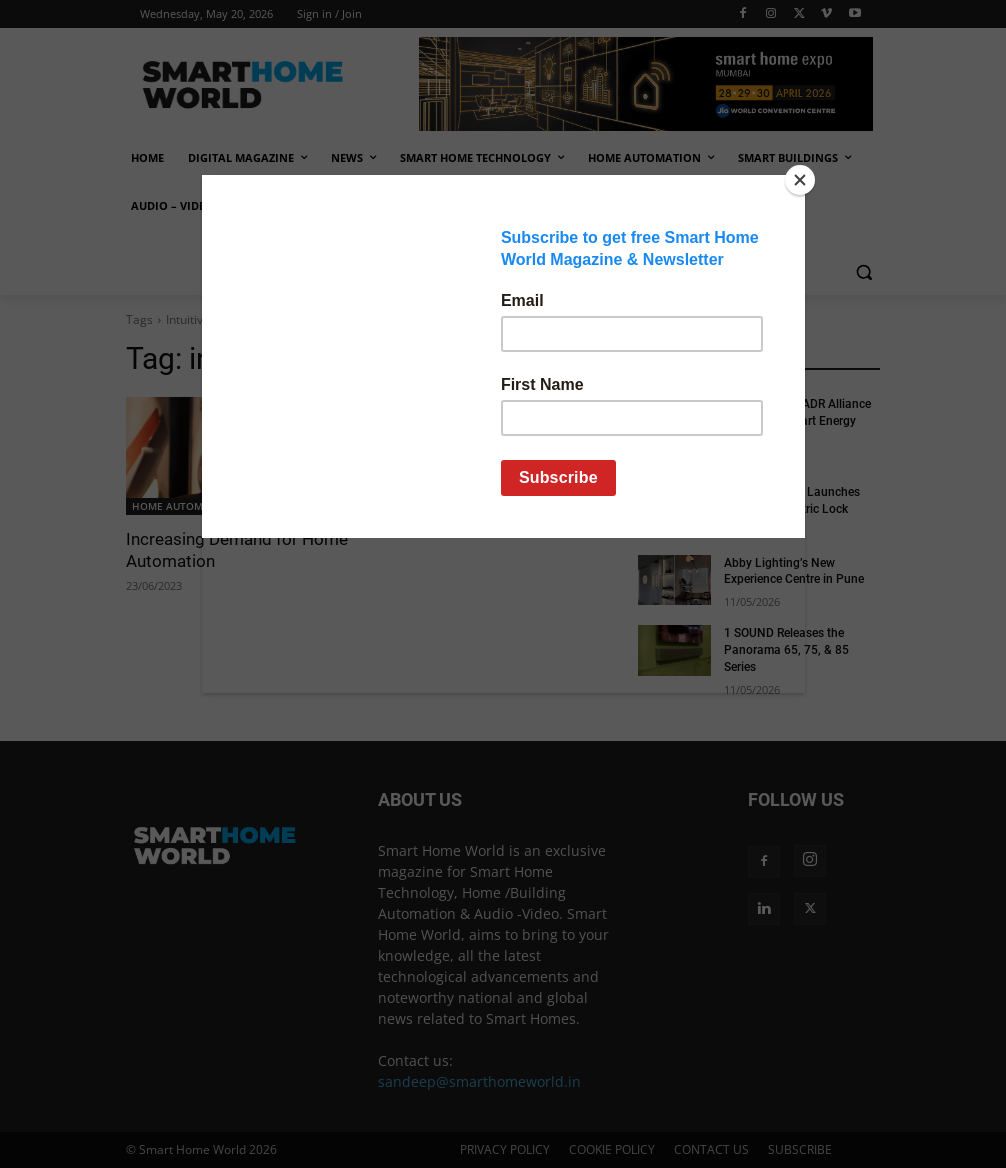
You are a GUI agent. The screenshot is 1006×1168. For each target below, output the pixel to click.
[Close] (800, 180)
